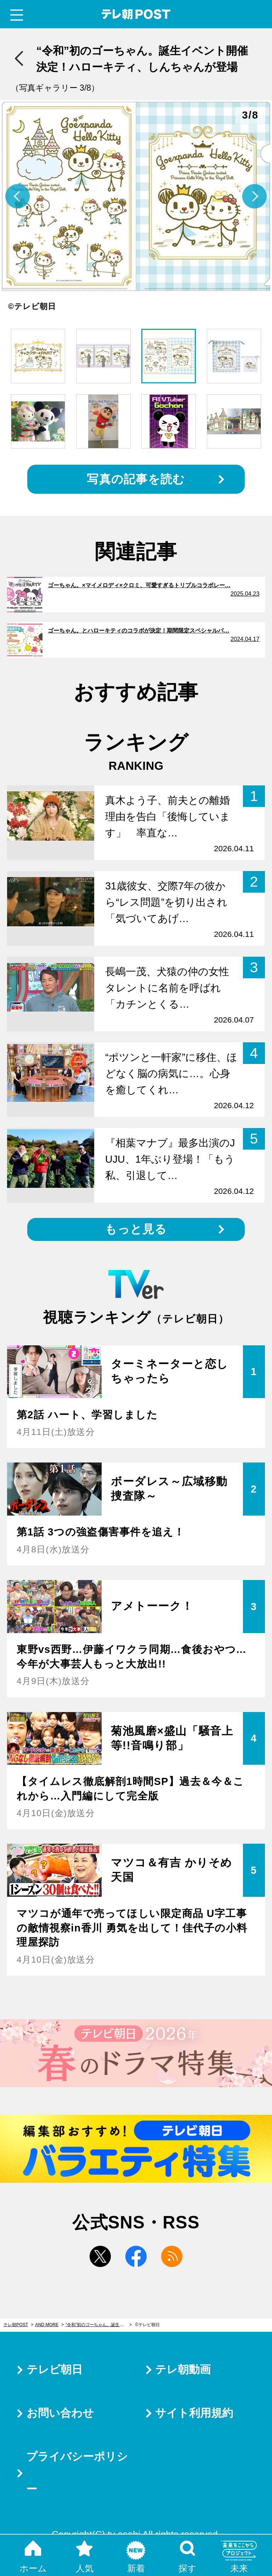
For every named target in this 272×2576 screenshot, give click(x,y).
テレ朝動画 (183, 2369)
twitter (100, 2256)
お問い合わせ (60, 2413)
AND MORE (46, 2324)
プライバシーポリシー (77, 2472)
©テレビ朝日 (147, 2324)
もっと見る (136, 1229)
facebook (136, 2256)
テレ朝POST (136, 14)
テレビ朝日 (55, 2369)
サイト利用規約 (194, 2413)
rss (171, 2256)
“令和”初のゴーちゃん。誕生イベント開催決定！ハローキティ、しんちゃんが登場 (99, 2324)
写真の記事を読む (136, 479)
